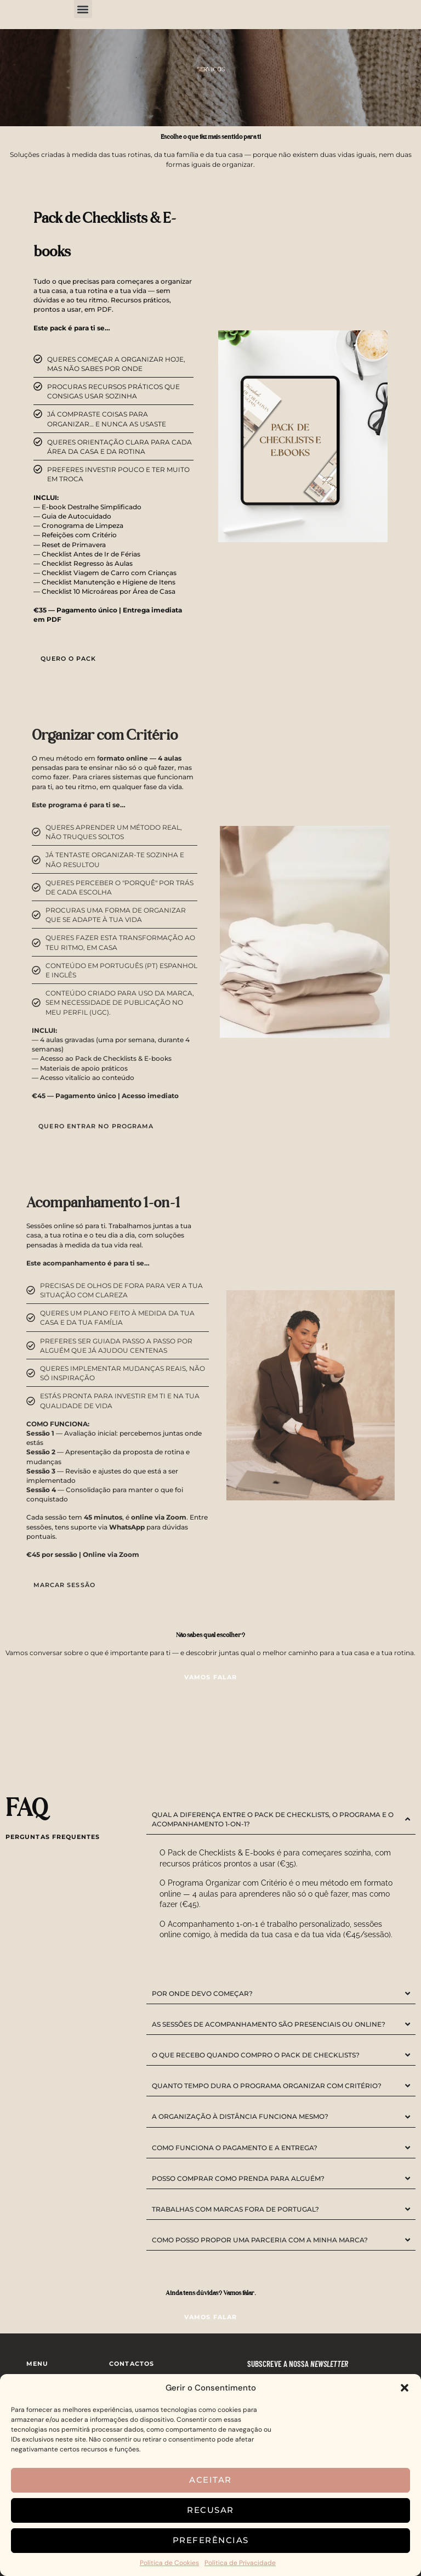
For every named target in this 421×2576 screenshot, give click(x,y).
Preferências (211, 2540)
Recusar (210, 2510)
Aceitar (210, 2479)
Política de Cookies (169, 2562)
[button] (404, 2387)
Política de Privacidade (240, 2562)
